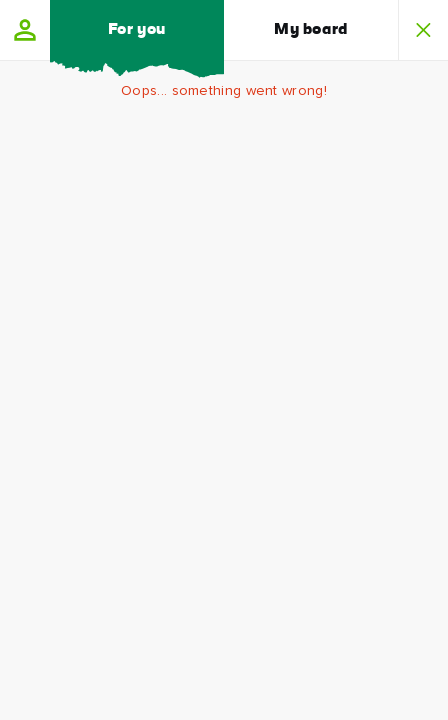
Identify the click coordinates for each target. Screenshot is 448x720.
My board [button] (311, 30)
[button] (25, 30)
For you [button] (137, 30)
